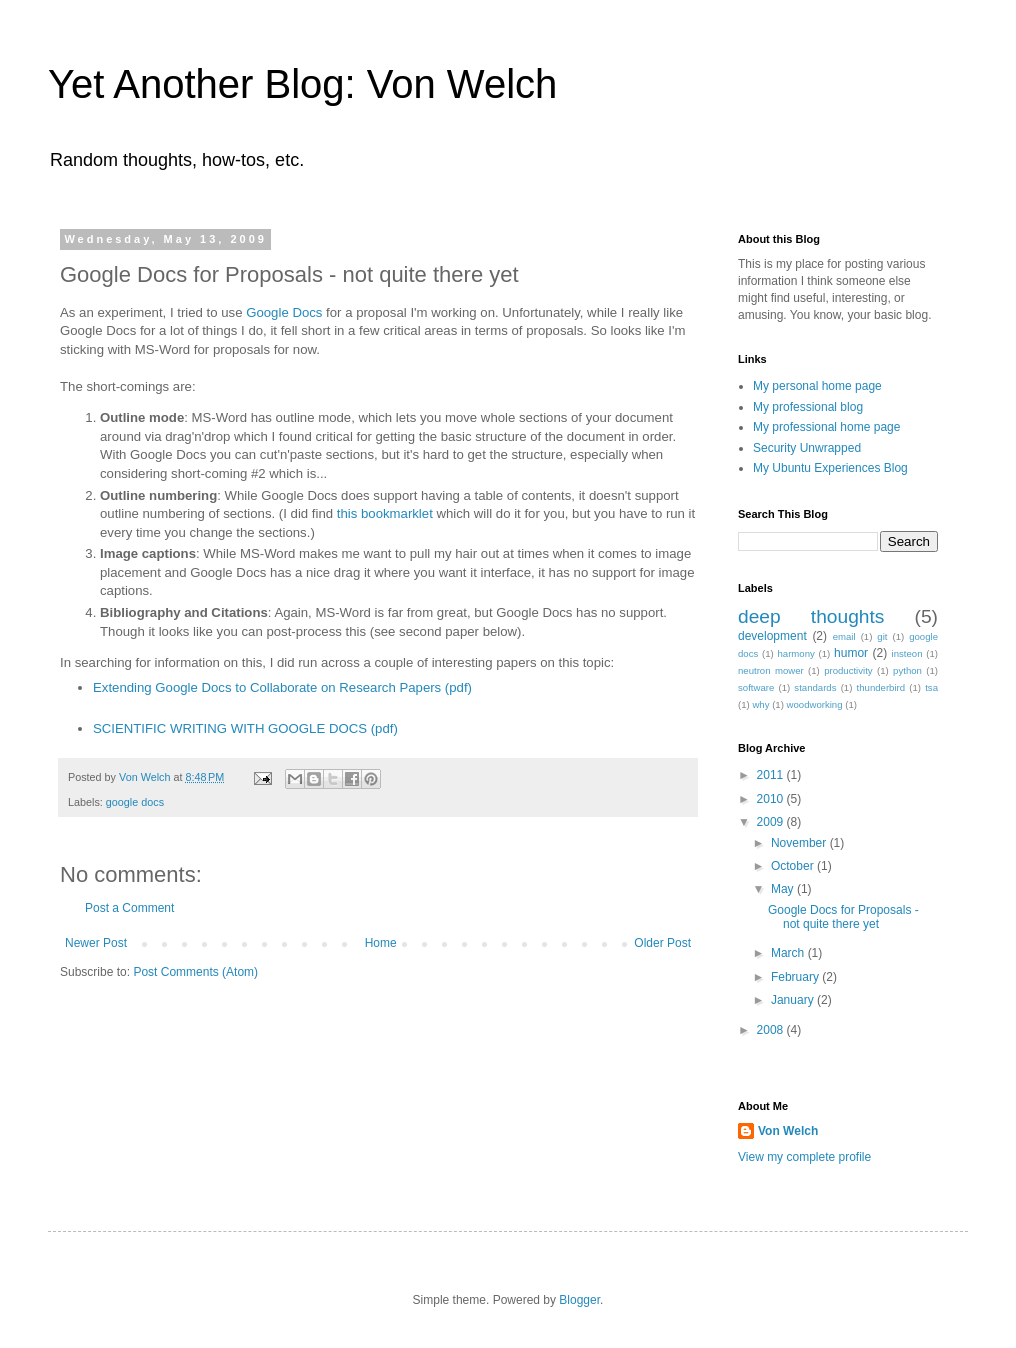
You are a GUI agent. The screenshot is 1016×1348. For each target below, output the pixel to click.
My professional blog (808, 407)
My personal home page (817, 386)
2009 (772, 822)
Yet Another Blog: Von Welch (302, 84)
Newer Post (96, 943)
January (794, 1000)
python (907, 670)
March (789, 953)
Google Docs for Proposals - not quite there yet (843, 917)
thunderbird (881, 687)
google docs (135, 802)
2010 (772, 799)
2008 (772, 1030)
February (796, 977)
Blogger (579, 1300)
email (844, 636)
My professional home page (826, 427)
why (760, 704)
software (756, 687)
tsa (931, 687)
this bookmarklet (385, 513)
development (772, 636)
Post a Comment (129, 908)
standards (815, 687)
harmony (796, 653)
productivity (848, 670)
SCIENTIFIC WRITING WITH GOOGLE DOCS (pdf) (245, 728)
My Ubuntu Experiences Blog (830, 468)
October (794, 866)
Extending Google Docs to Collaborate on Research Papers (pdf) (282, 687)
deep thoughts (811, 616)
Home (381, 943)
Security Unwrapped (807, 448)
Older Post (662, 943)
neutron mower (771, 670)
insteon (907, 653)
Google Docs (284, 312)
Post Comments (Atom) (195, 972)
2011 (772, 775)
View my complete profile (804, 1157)
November (800, 843)
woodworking (815, 704)
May (784, 889)
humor (851, 653)
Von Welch (788, 1131)
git (882, 636)
